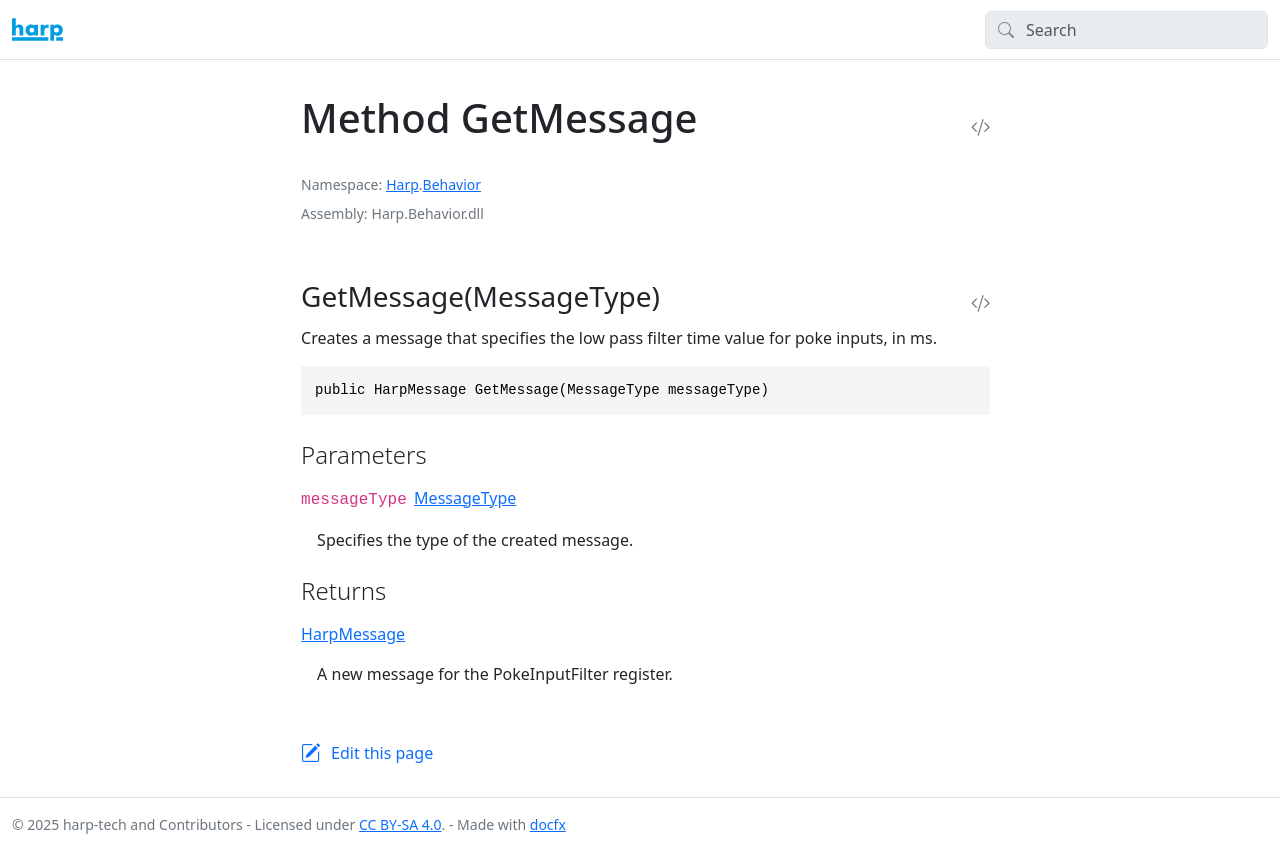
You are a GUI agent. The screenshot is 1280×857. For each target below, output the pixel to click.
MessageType (465, 498)
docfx (548, 824)
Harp (402, 184)
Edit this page (382, 753)
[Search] (1126, 30)
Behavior (452, 184)
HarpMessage (353, 634)
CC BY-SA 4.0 (400, 824)
